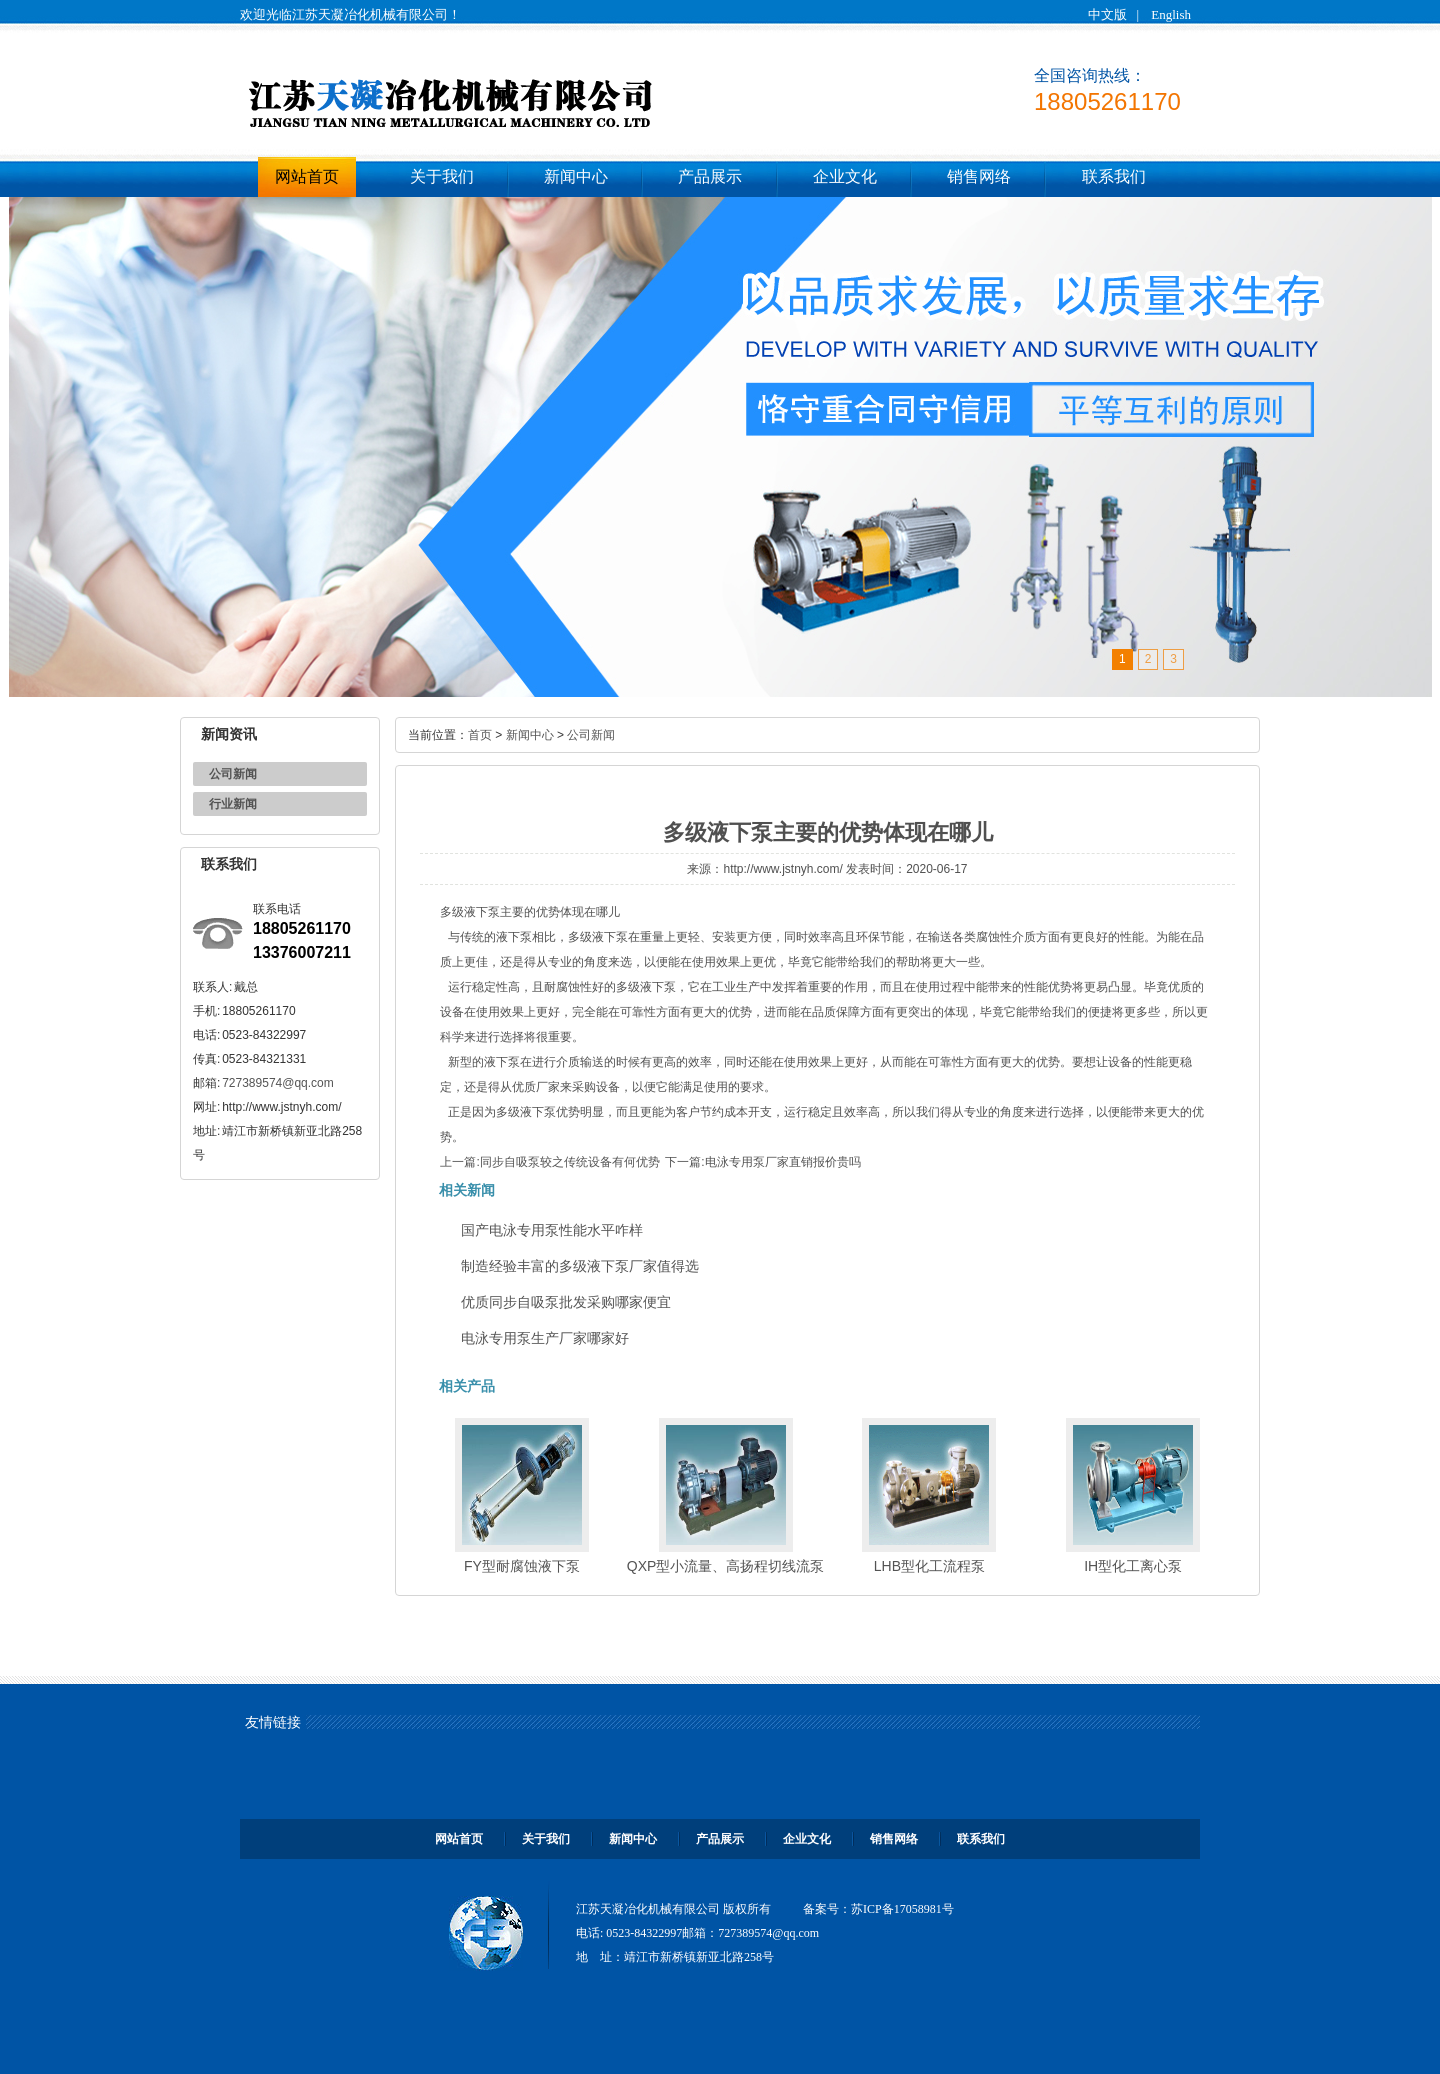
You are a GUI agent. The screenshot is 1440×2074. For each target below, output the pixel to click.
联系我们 (1114, 176)
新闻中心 (576, 176)
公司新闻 (233, 774)
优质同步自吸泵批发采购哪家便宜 (566, 1302)
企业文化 (845, 176)
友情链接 (273, 1722)
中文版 (1107, 14)
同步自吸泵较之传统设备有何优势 (570, 1162)
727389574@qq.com (278, 1083)
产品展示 (710, 176)
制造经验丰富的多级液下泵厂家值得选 (580, 1266)
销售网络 (979, 176)
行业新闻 (233, 804)
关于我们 (442, 176)
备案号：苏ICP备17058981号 (878, 1909)
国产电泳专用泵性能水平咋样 (552, 1230)
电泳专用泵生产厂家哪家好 (545, 1338)
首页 (480, 735)
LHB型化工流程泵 (929, 1566)
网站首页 (307, 176)
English (1171, 14)
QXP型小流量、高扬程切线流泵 (726, 1566)
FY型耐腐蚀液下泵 (522, 1566)
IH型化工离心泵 (1133, 1566)
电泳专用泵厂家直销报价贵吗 (783, 1162)
